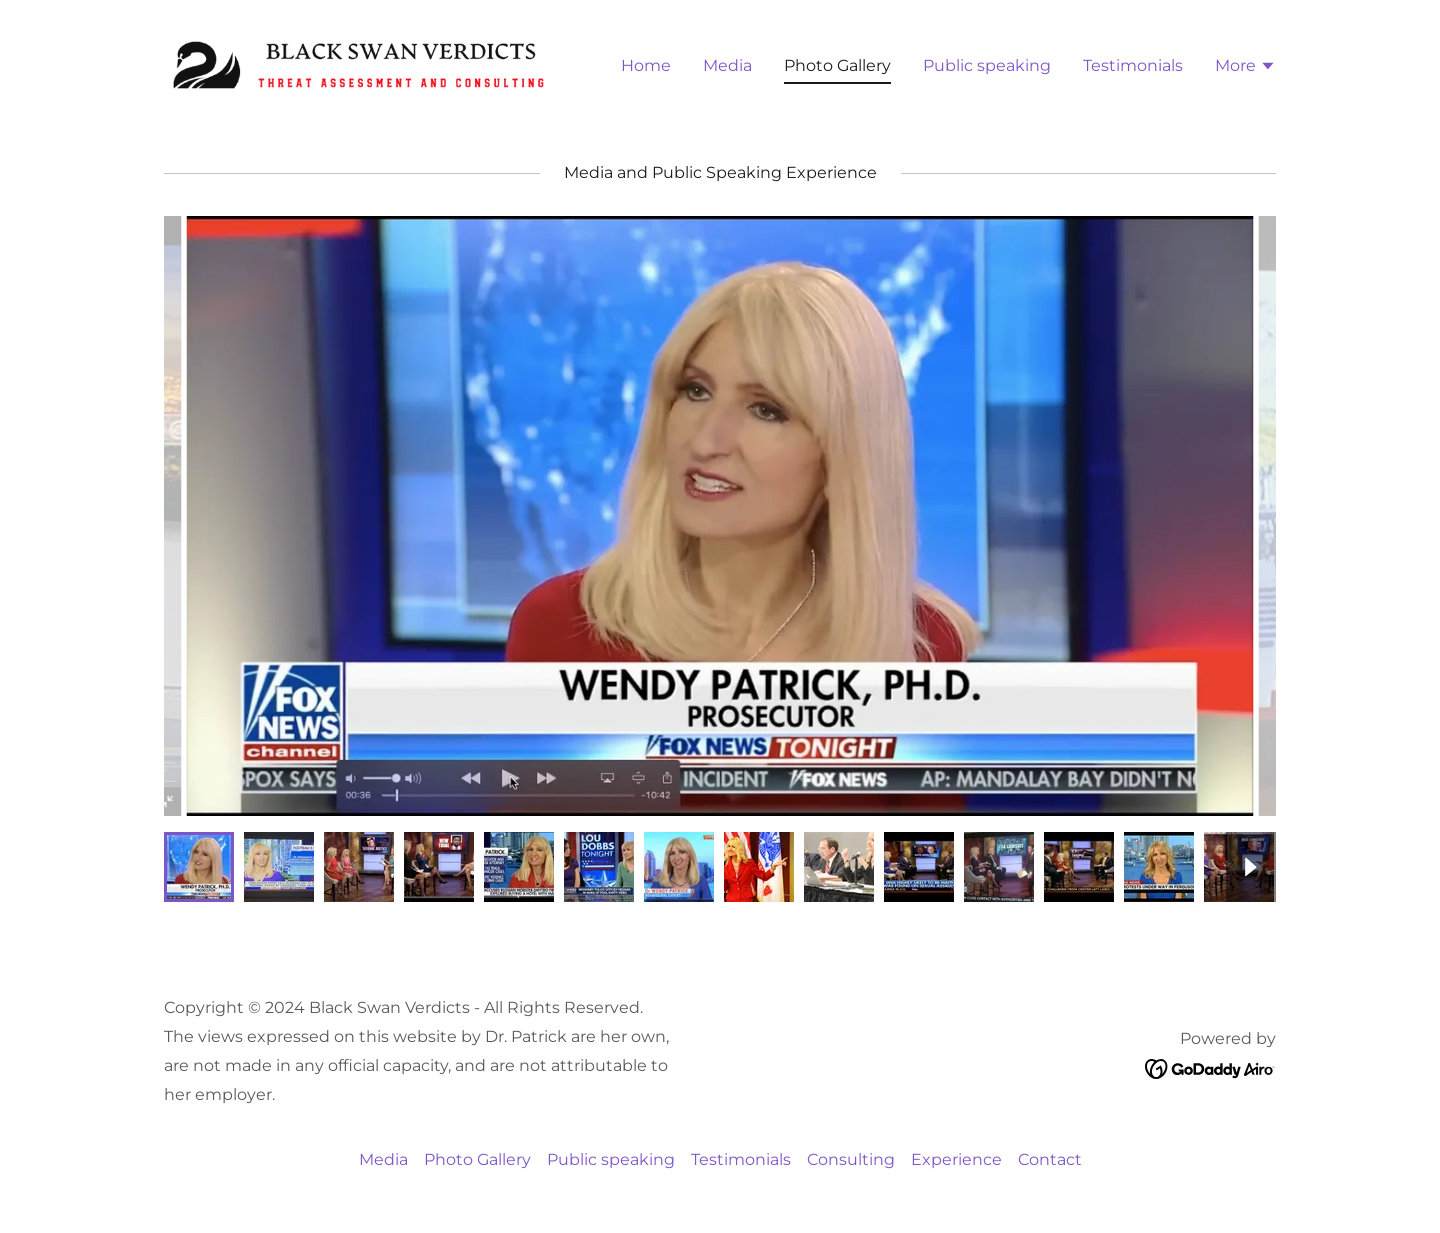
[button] (1245, 68)
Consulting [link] (851, 1159)
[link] (358, 63)
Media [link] (727, 65)
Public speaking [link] (987, 65)
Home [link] (646, 65)
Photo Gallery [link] (837, 65)
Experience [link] (956, 1159)
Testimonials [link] (1133, 65)
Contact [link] (1050, 1159)
